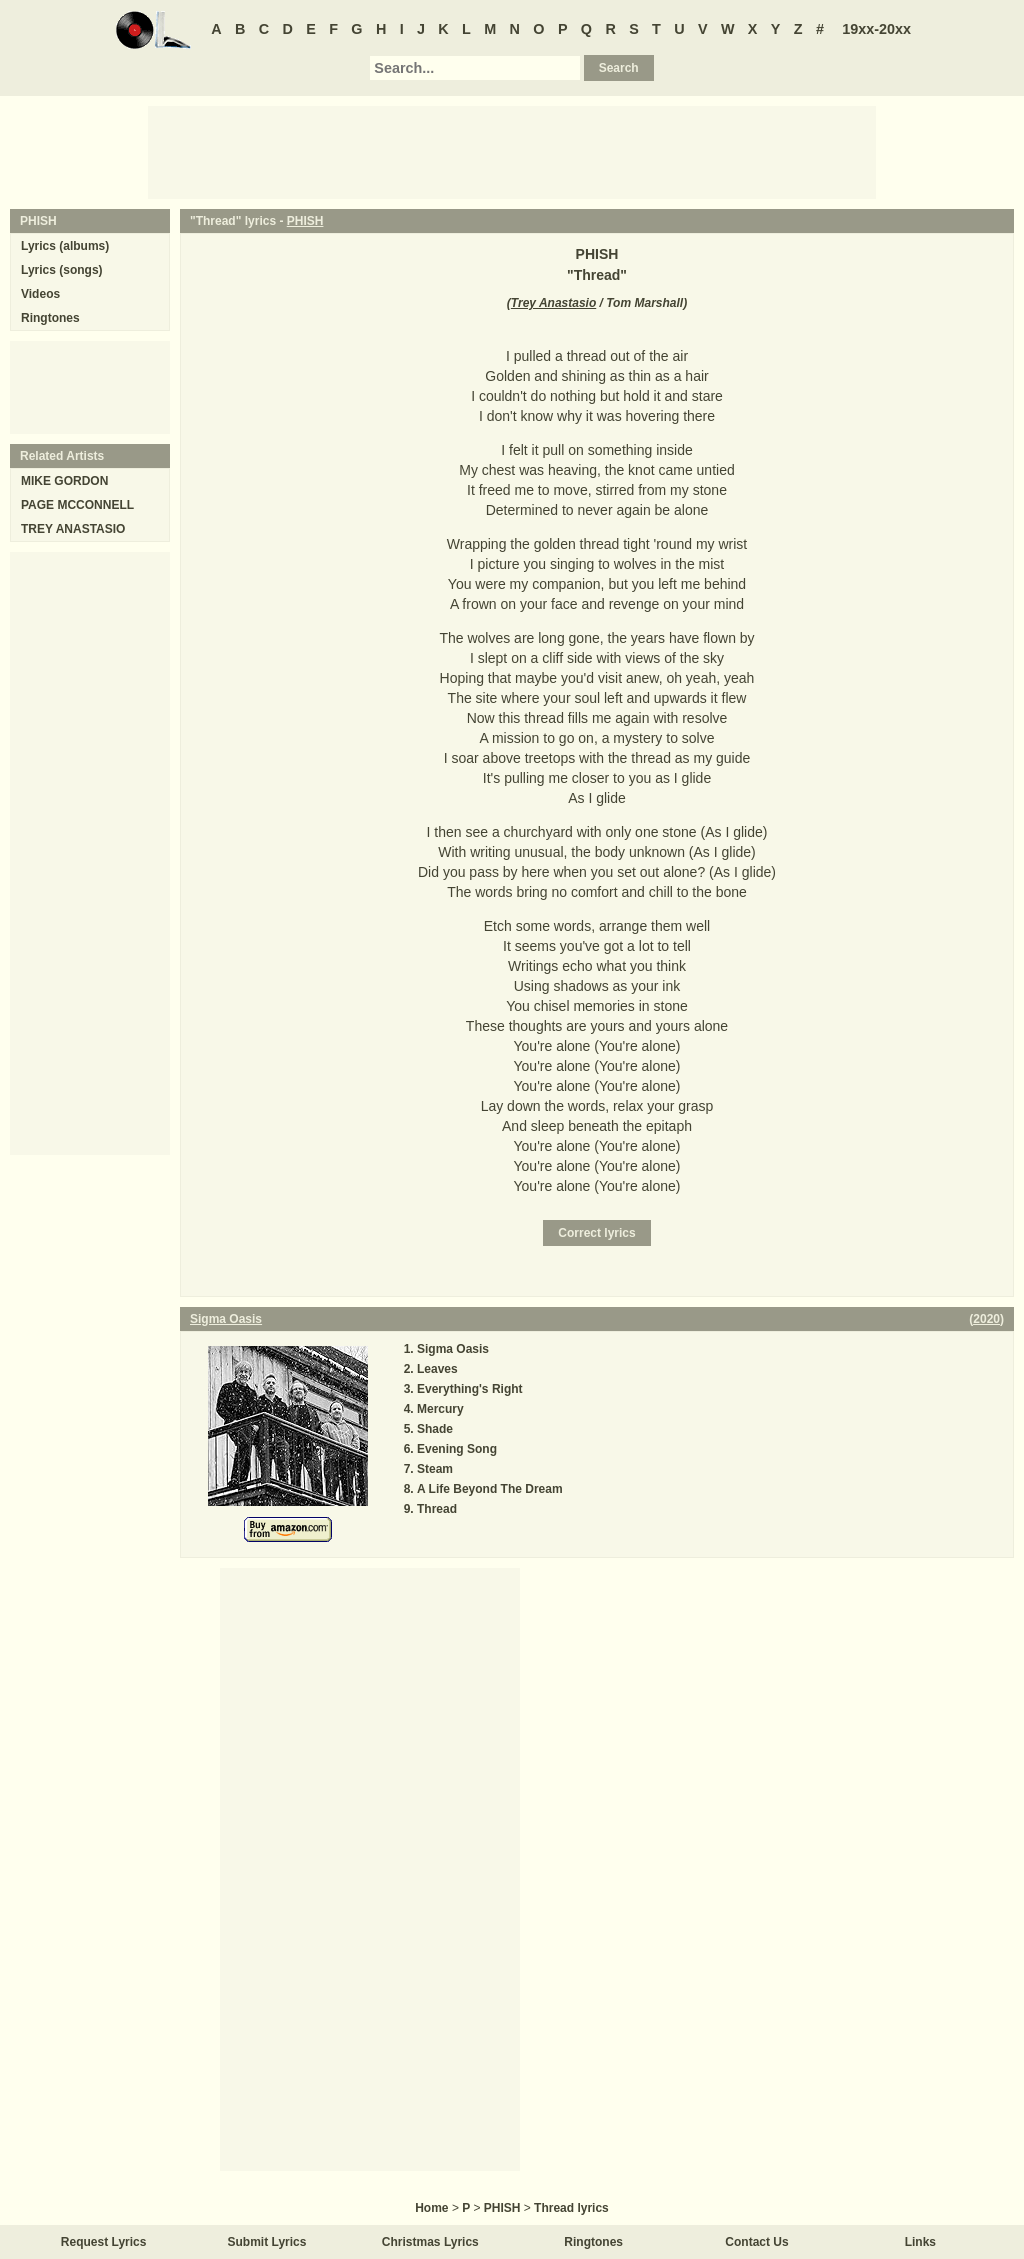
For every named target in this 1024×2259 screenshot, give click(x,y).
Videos (40, 294)
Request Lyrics (104, 2242)
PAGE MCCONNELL (77, 505)
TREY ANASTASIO (73, 529)
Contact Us (756, 2242)
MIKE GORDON (64, 481)
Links (920, 2242)
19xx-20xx (876, 29)
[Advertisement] (512, 151)
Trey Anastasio (553, 303)
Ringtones (50, 318)
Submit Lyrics (267, 2242)
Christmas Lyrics (430, 2242)
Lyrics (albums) (65, 246)
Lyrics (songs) (62, 270)
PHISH (305, 221)
